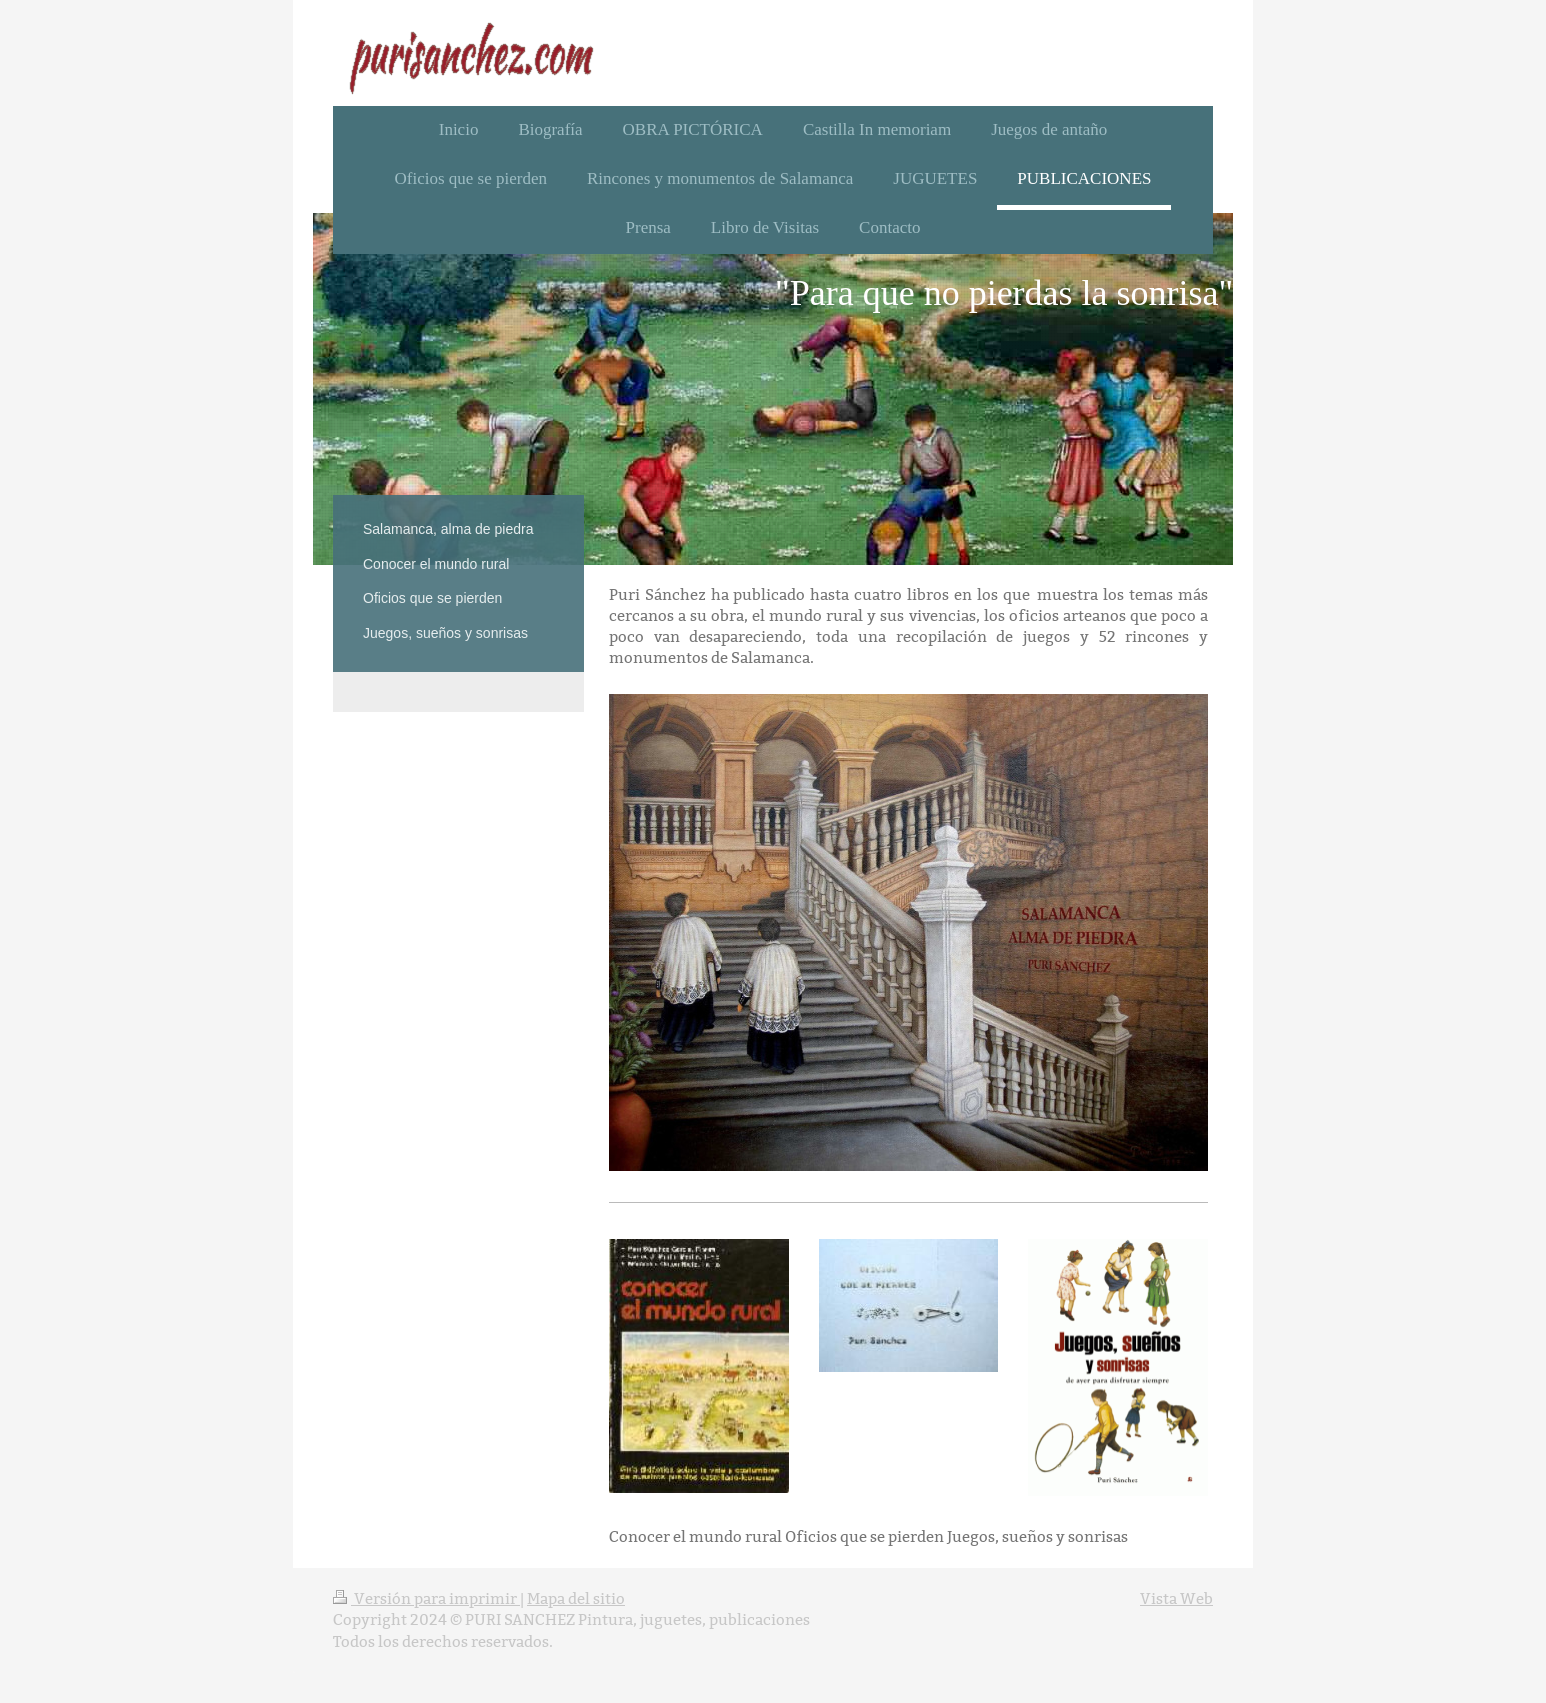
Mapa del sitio (576, 1598)
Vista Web (1176, 1598)
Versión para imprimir (426, 1598)
